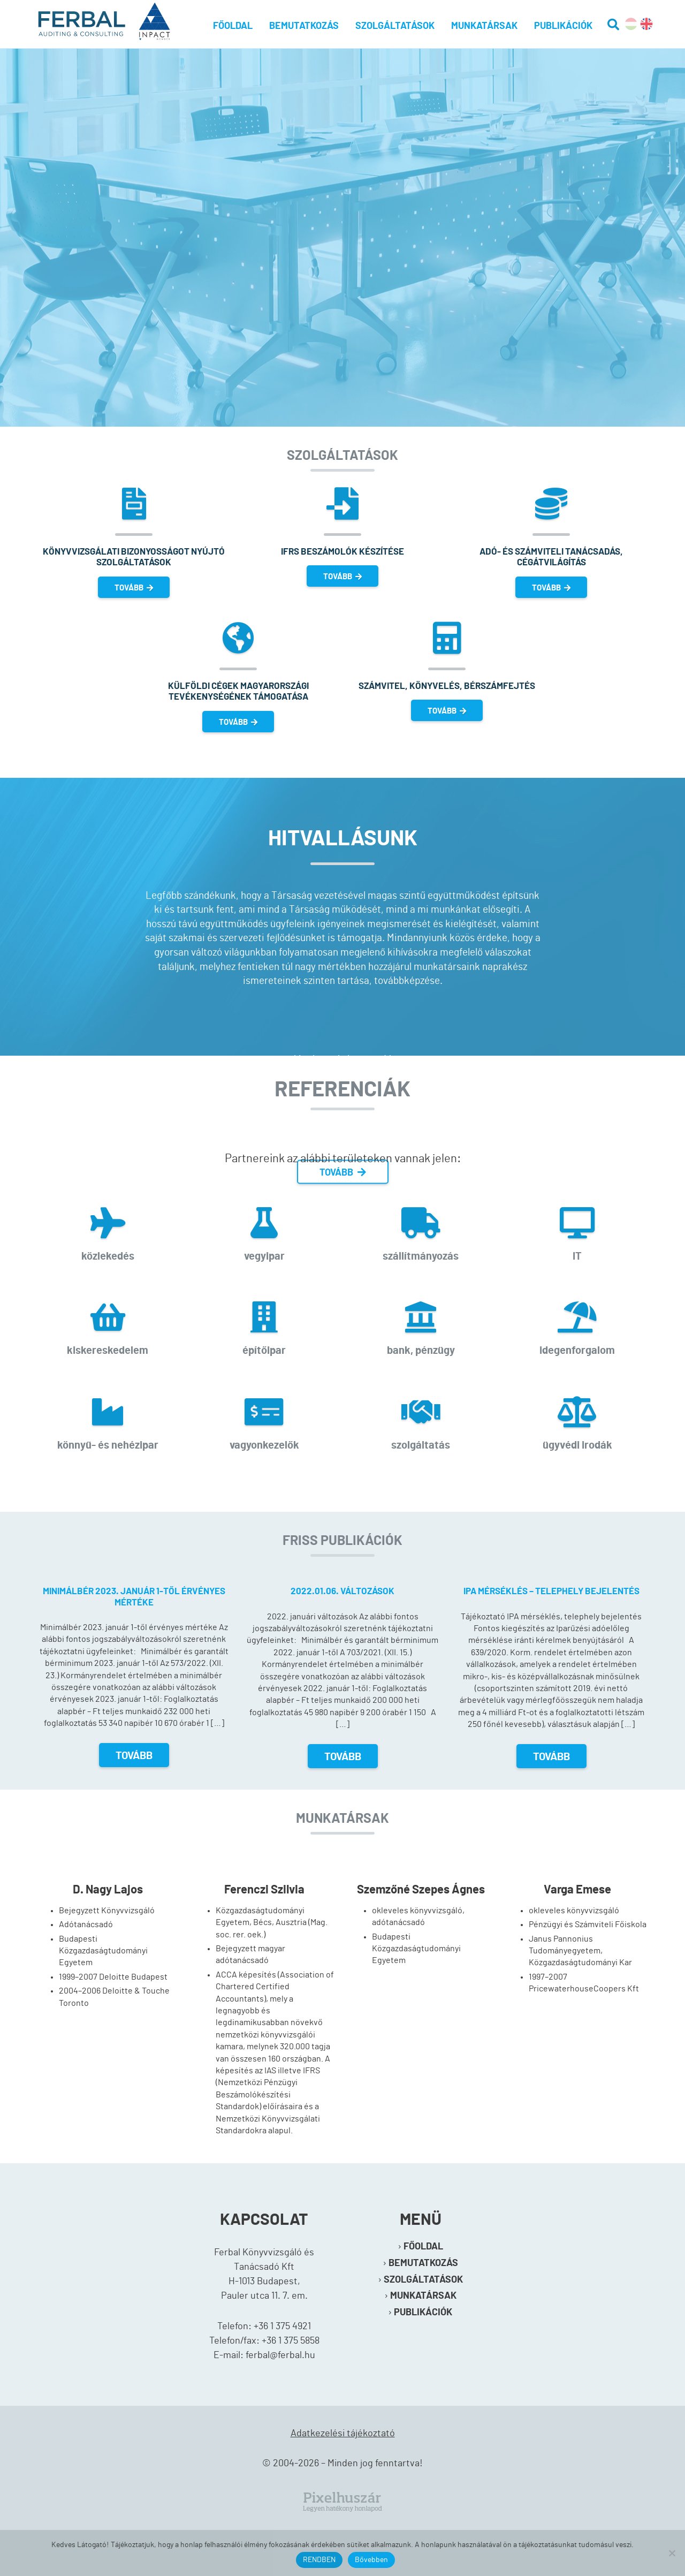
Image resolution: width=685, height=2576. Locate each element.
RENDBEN (319, 2560)
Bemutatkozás (304, 26)
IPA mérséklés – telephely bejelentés (551, 1591)
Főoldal (233, 26)
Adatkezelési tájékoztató (343, 2433)
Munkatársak (484, 26)
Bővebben (371, 2560)
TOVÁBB (134, 588)
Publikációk (563, 26)
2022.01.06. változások (342, 1591)
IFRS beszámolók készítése (342, 551)
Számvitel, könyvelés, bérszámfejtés (447, 686)
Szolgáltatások (395, 26)
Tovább (134, 1756)
